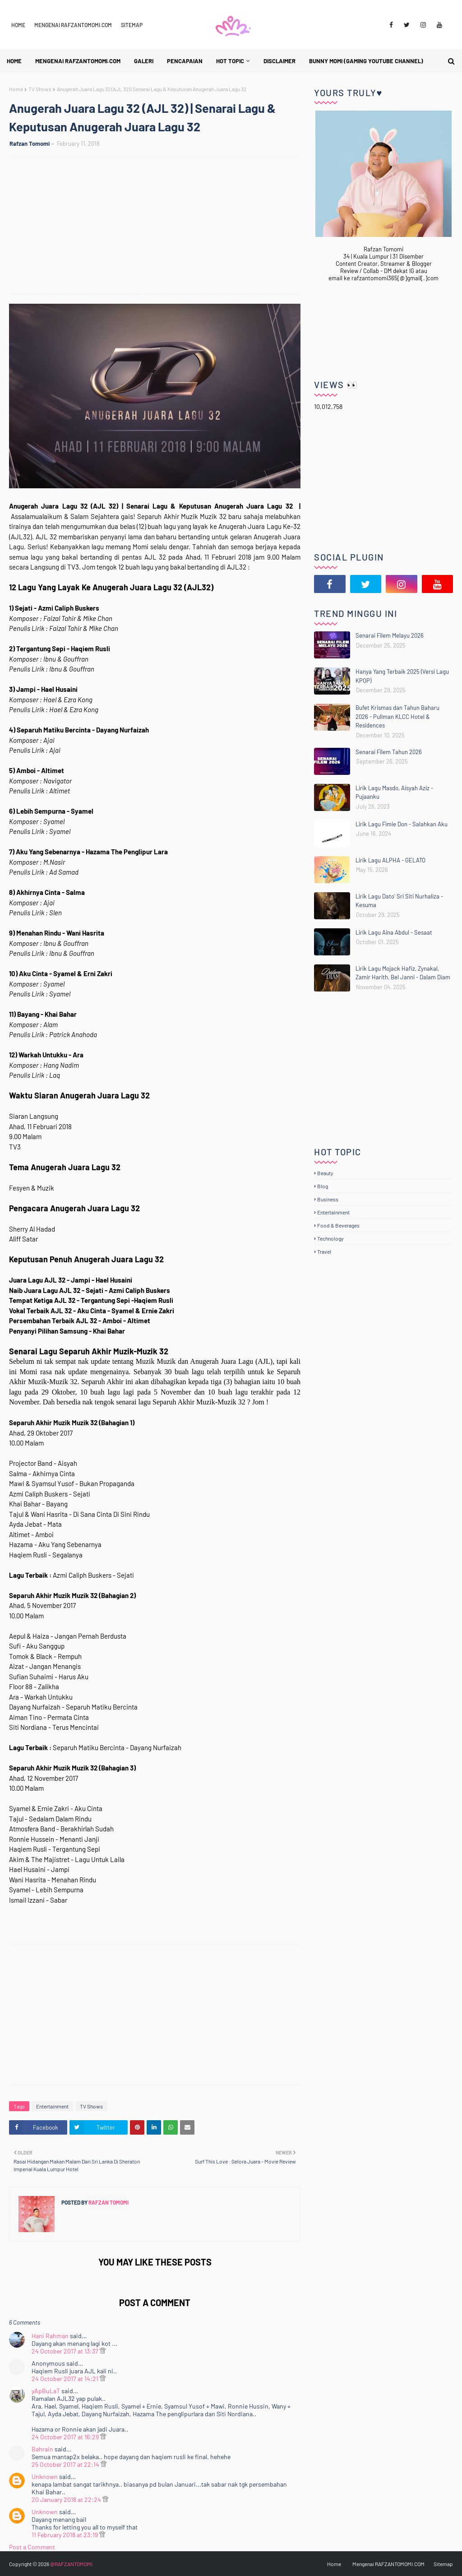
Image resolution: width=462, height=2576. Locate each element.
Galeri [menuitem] (143, 61)
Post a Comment (32, 2547)
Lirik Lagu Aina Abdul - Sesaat (394, 932)
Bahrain (42, 2449)
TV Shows (39, 89)
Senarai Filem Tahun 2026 (389, 751)
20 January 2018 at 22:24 (67, 2499)
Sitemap (132, 25)
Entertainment (52, 2106)
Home (18, 25)
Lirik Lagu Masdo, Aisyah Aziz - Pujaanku (394, 792)
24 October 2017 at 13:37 (66, 2351)
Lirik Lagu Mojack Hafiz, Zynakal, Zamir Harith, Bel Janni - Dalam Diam (403, 973)
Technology (330, 1238)
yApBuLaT (46, 2391)
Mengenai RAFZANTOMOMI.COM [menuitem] (77, 61)
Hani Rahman (50, 2336)
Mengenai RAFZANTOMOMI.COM (73, 25)
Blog (322, 1186)
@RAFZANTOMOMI (71, 2564)
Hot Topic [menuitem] (230, 61)
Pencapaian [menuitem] (185, 61)
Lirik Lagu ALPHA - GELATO (390, 860)
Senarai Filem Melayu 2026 (390, 635)
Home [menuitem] (14, 61)
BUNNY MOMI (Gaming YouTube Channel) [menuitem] (366, 61)
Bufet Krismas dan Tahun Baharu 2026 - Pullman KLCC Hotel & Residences (397, 716)
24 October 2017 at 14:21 (66, 2378)
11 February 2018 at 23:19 (65, 2535)
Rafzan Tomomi (29, 143)
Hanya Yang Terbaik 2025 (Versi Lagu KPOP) (402, 676)
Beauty (325, 1173)
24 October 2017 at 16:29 (66, 2437)
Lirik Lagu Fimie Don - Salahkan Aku (402, 824)
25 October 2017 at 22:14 (66, 2464)
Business (327, 1199)
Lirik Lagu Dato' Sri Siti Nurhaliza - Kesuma (399, 901)
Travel (324, 1251)
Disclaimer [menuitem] (279, 61)
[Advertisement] (159, 226)
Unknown (45, 2476)
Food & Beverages (338, 1225)
